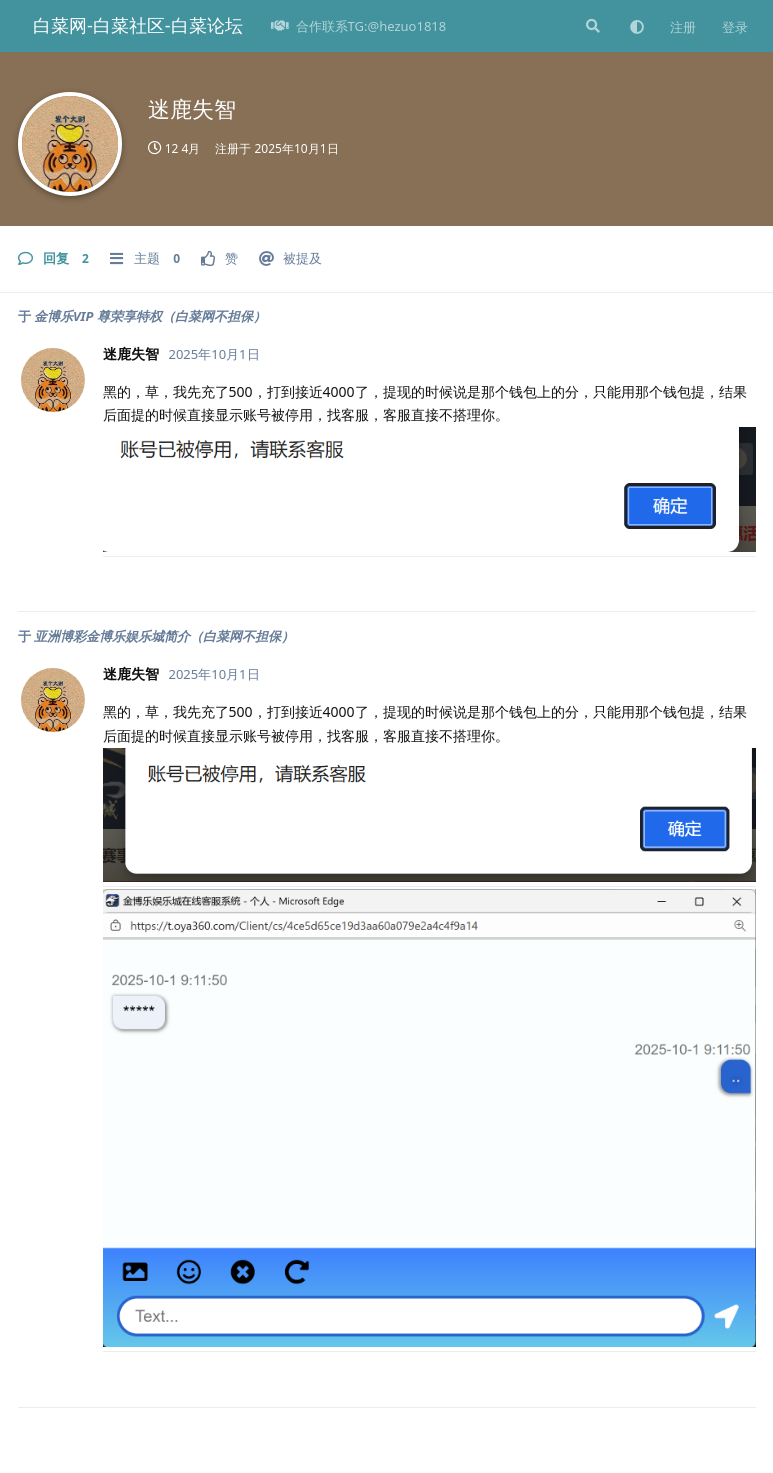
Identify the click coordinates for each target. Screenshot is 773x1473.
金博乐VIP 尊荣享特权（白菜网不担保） (150, 316)
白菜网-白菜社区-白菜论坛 (138, 25)
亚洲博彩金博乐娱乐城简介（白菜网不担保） (164, 636)
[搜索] (591, 26)
